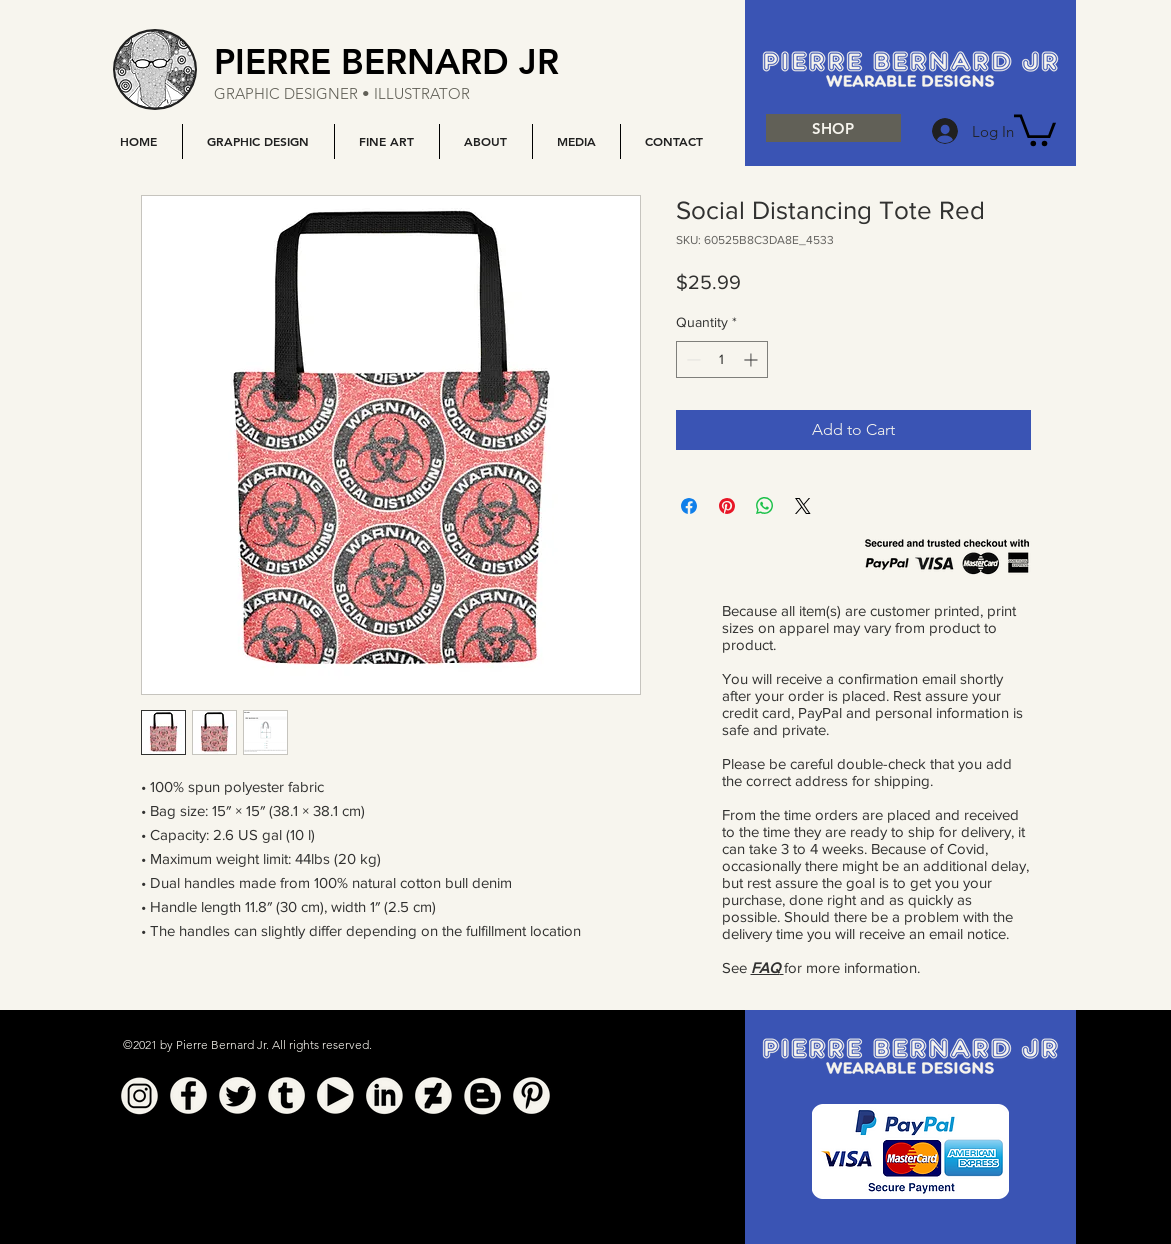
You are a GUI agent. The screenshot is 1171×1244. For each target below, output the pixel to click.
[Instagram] (139, 1095)
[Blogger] (482, 1095)
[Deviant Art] (433, 1095)
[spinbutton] (722, 359)
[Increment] (752, 359)
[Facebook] (188, 1095)
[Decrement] (691, 359)
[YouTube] (335, 1095)
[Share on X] (803, 506)
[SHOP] (833, 128)
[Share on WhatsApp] (765, 506)
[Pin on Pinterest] (727, 506)
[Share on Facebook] (689, 506)
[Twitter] (237, 1095)
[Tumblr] (286, 1095)
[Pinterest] (531, 1095)
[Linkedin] (384, 1095)
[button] (258, 141)
